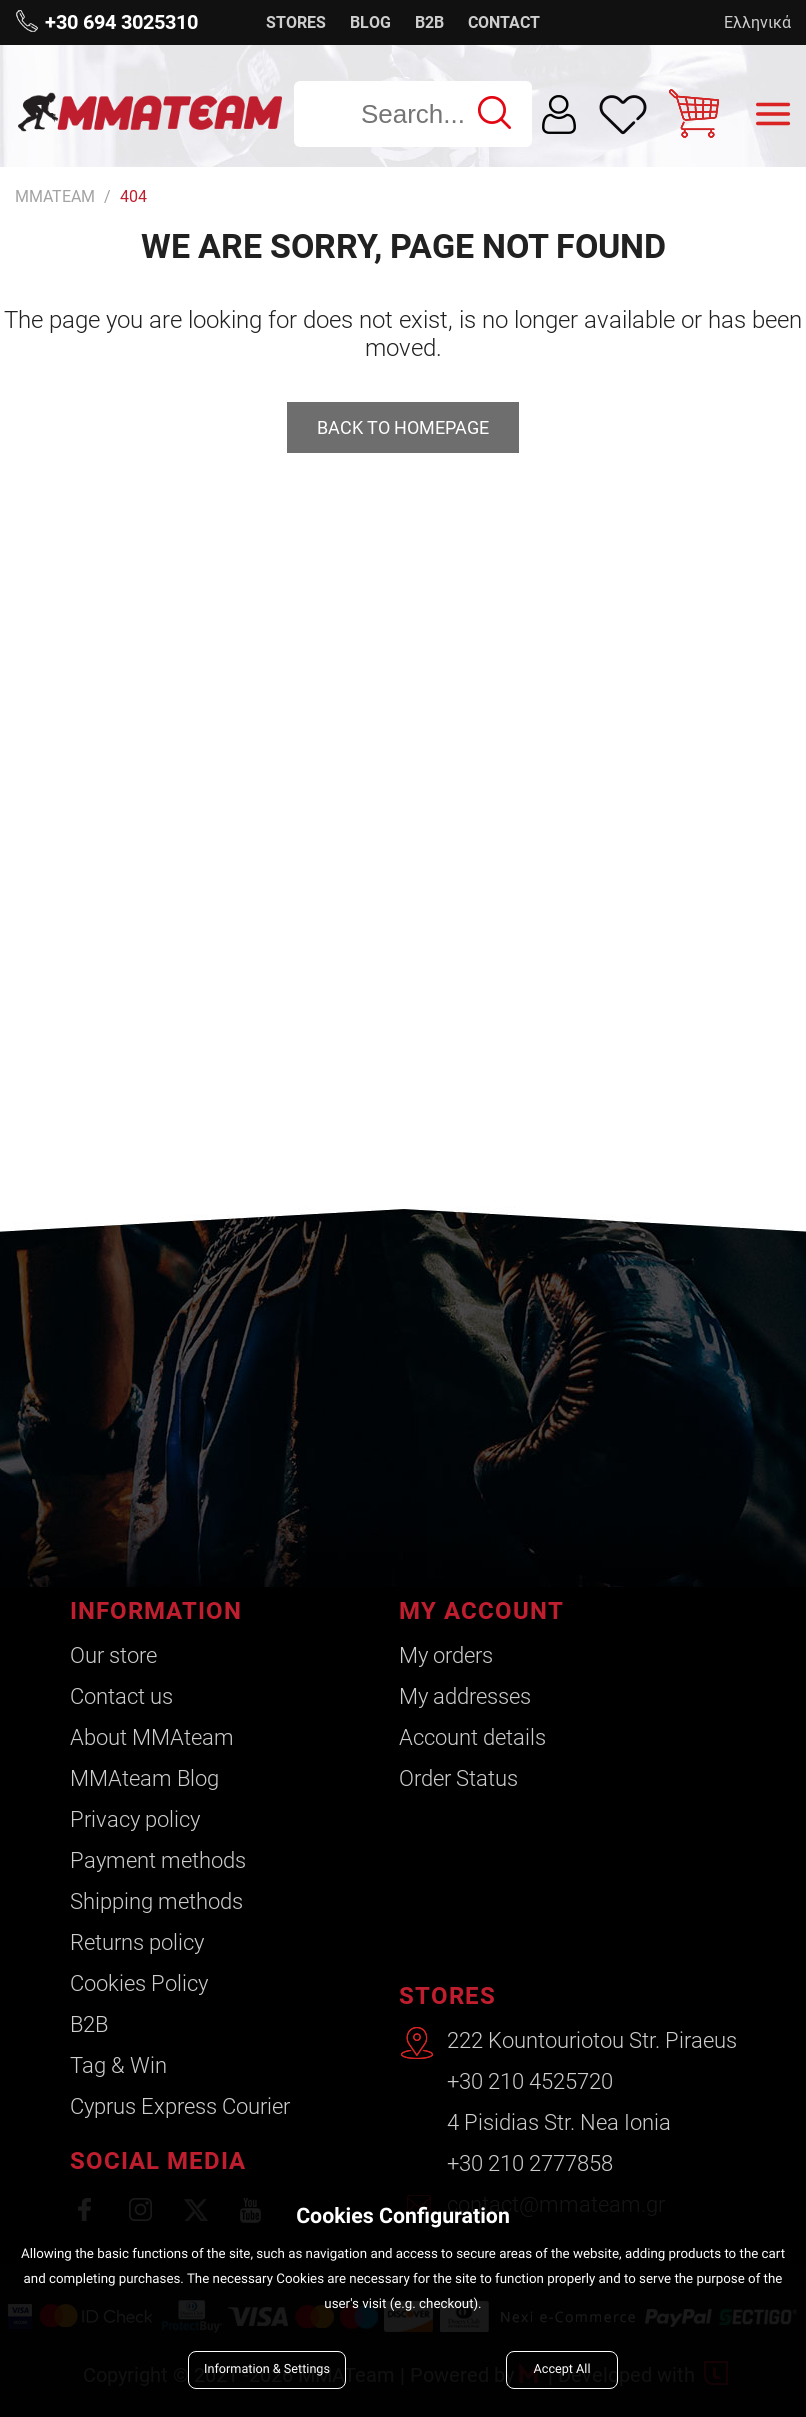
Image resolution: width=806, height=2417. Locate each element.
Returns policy (137, 1942)
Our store (113, 1655)
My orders (446, 1655)
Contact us (121, 1696)
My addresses (465, 1696)
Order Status (458, 1778)
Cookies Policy (139, 1983)
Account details (472, 1737)
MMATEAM (55, 196)
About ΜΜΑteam (152, 1737)
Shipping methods (156, 1901)
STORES (296, 22)
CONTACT (504, 22)
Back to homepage (403, 427)
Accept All (562, 2369)
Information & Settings (267, 2369)
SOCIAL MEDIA (158, 2161)
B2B (429, 22)
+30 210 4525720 (530, 2081)
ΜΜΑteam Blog (144, 1778)
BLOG (370, 22)
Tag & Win (118, 2065)
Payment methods (158, 1860)
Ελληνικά (757, 22)
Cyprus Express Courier (180, 2106)
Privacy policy (135, 1819)
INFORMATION (156, 1611)
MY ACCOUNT (481, 1611)
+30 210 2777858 (530, 2163)
